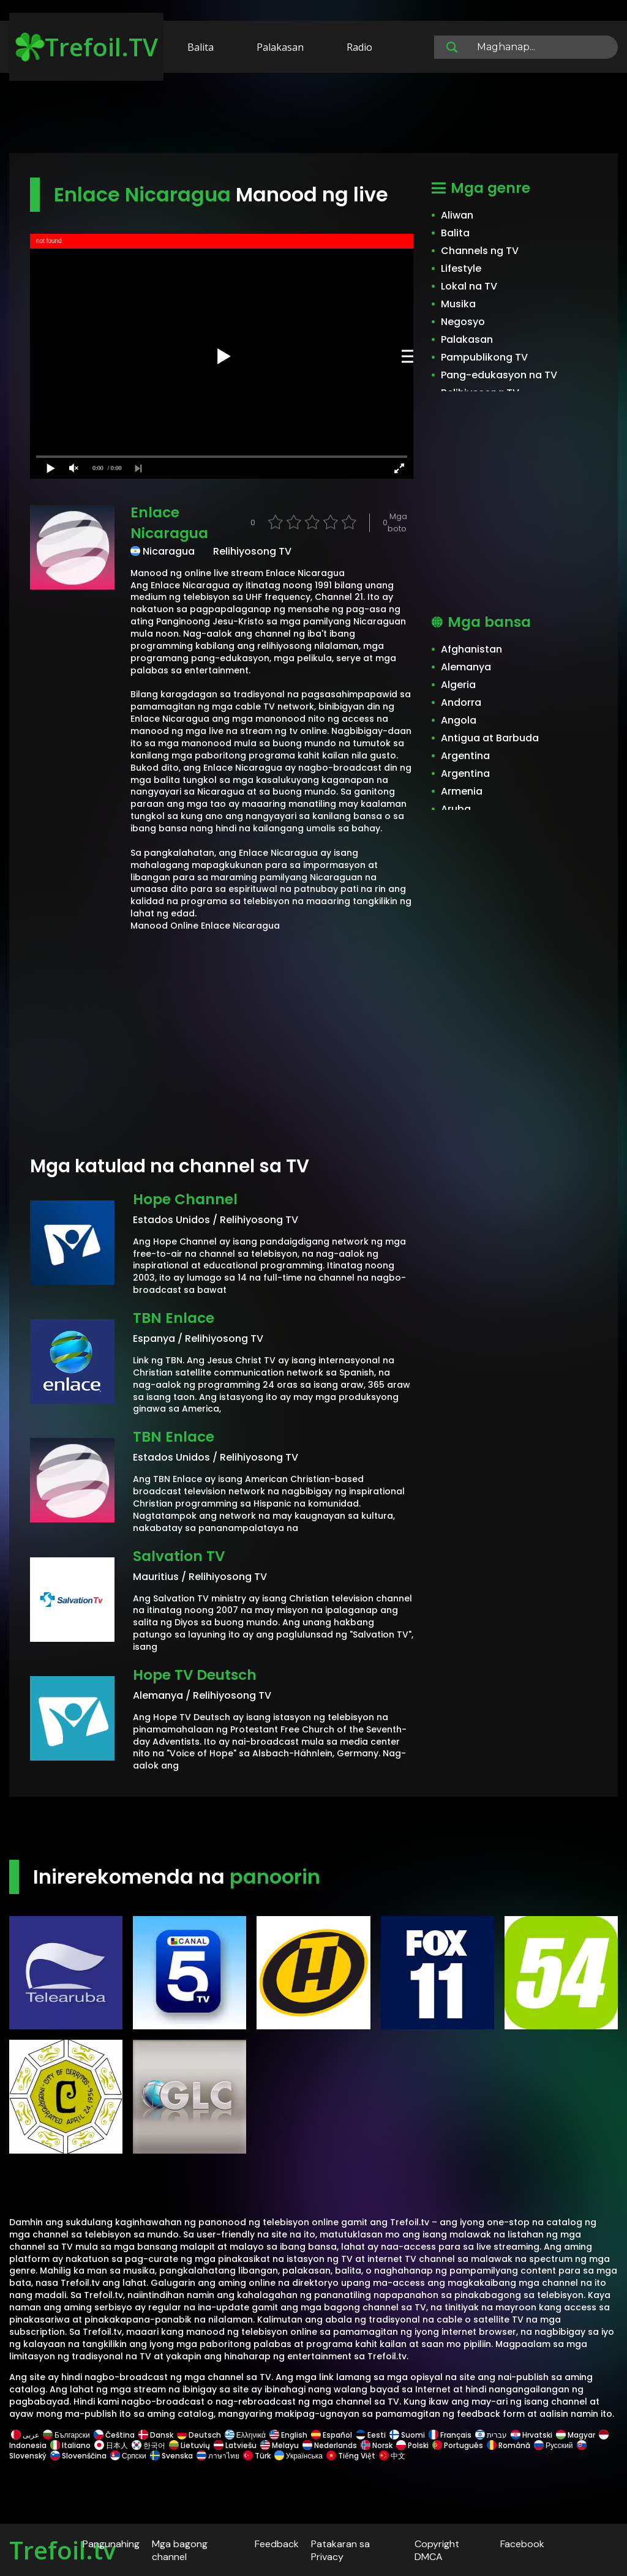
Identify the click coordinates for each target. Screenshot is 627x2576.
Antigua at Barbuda (490, 738)
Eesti (371, 2435)
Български (66, 2435)
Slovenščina (78, 2456)
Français (450, 2435)
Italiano (70, 2445)
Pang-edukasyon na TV (499, 375)
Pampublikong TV (484, 357)
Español (331, 2435)
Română (508, 2445)
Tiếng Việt (351, 2456)
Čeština (114, 2435)
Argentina (465, 756)
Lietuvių (189, 2445)
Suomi (407, 2435)
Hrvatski (531, 2435)
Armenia (461, 791)
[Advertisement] (313, 115)
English (288, 2435)
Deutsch (199, 2435)
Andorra (461, 702)
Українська (298, 2456)
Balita (200, 47)
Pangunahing (111, 2543)
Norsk (376, 2445)
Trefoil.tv (62, 2550)
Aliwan (457, 215)
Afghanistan (471, 649)
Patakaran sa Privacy (340, 2550)
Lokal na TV (469, 286)
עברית (491, 2435)
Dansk (156, 2435)
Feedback (277, 2543)
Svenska (171, 2456)
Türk (256, 2456)
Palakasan (280, 47)
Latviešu (235, 2445)
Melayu (279, 2445)
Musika (458, 304)
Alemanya (466, 667)
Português (457, 2445)
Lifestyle (461, 268)
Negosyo (463, 322)
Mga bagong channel (180, 2550)
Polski (412, 2445)
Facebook (522, 2543)
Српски (128, 2456)
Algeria (458, 685)
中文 (391, 2456)
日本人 (111, 2445)
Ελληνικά (245, 2435)
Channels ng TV (480, 251)
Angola (458, 720)
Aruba (456, 809)
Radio (359, 47)
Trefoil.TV (86, 47)
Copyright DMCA (437, 2550)
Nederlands (330, 2445)
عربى (25, 2435)
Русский (553, 2445)
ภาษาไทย (218, 2456)
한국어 (148, 2445)
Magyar (575, 2435)
